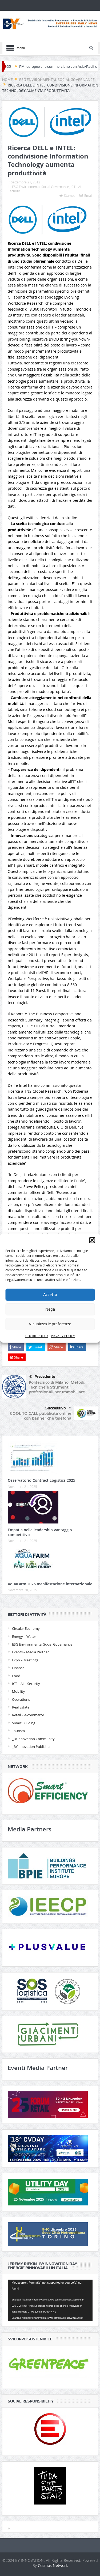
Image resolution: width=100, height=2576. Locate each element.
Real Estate (20, 1707)
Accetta (50, 1294)
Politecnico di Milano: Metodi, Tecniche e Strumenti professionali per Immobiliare (57, 1387)
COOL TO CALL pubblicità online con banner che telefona (40, 1415)
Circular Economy (26, 1628)
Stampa (67, 195)
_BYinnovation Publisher (31, 1746)
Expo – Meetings (25, 1660)
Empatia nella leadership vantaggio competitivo (40, 1532)
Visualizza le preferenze (50, 1324)
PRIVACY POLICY (63, 1335)
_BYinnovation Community (33, 1738)
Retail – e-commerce (28, 1715)
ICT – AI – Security (26, 1683)
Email (86, 195)
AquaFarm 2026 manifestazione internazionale (50, 1583)
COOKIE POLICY (36, 1335)
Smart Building (23, 1723)
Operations (21, 1699)
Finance (18, 1667)
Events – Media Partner (30, 1652)
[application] (50, 2300)
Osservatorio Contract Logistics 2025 (41, 1480)
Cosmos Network (53, 2565)
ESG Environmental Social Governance (40, 186)
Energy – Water (24, 1636)
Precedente (42, 1377)
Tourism (18, 1730)
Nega (50, 1309)
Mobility (18, 1691)
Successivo (58, 1408)
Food (16, 1675)
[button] (92, 1240)
